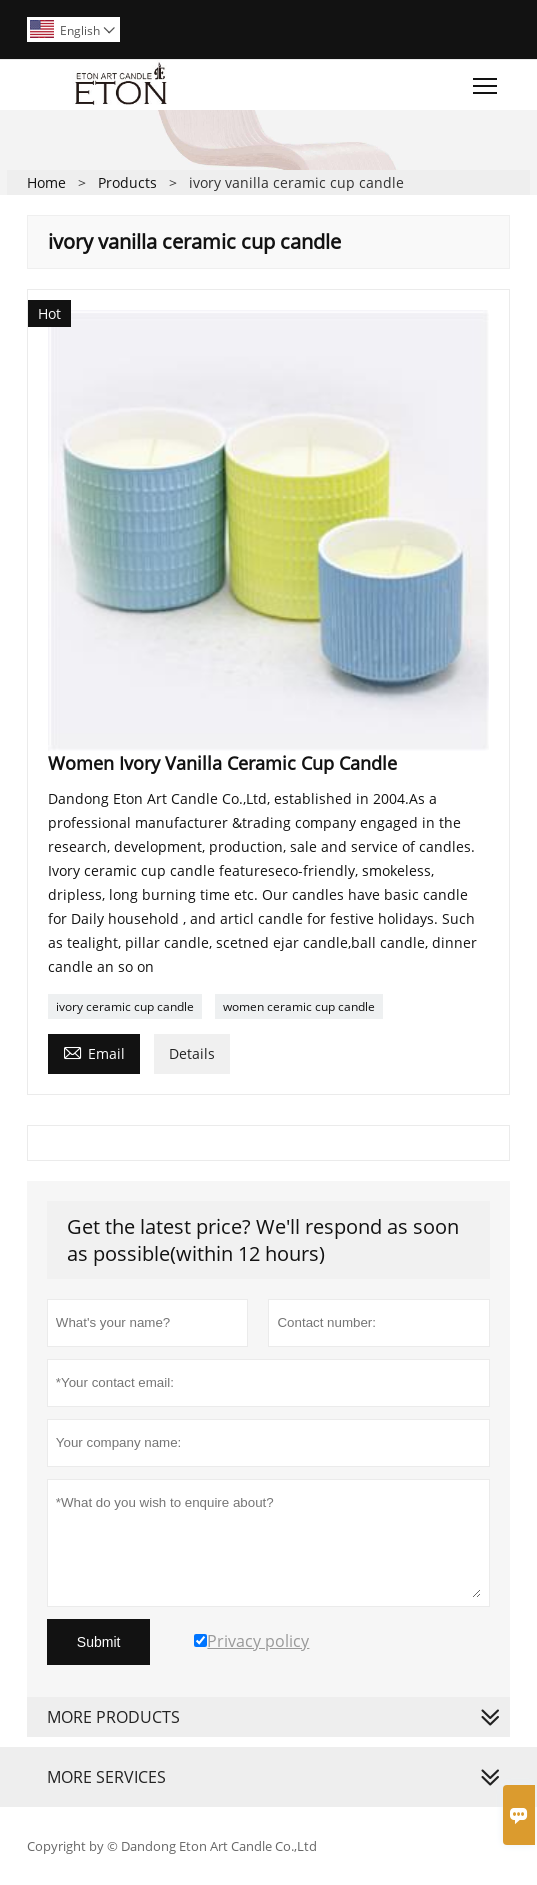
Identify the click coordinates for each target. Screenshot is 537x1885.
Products (127, 182)
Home (46, 182)
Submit (99, 1642)
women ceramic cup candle (299, 1006)
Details (192, 1053)
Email (94, 1052)
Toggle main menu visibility (486, 81)
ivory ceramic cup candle (125, 1006)
